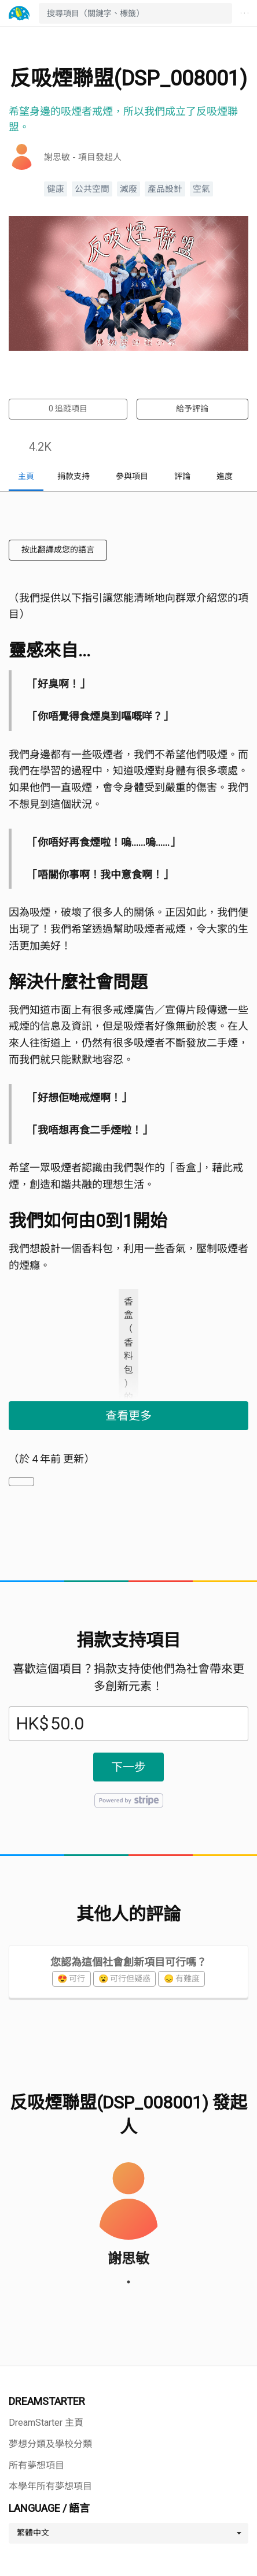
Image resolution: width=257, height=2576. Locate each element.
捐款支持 (73, 476)
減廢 (128, 189)
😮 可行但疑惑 (124, 1978)
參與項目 (132, 476)
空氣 (201, 189)
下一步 (128, 1767)
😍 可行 (71, 1978)
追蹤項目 (68, 408)
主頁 (26, 476)
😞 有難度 (182, 1978)
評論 (182, 476)
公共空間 (92, 189)
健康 (55, 189)
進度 (224, 476)
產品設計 (165, 189)
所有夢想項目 (36, 2465)
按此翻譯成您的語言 (57, 549)
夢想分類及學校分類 (50, 2443)
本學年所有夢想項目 (50, 2486)
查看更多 (128, 1416)
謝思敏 (128, 2258)
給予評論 (192, 408)
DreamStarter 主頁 (46, 2422)
